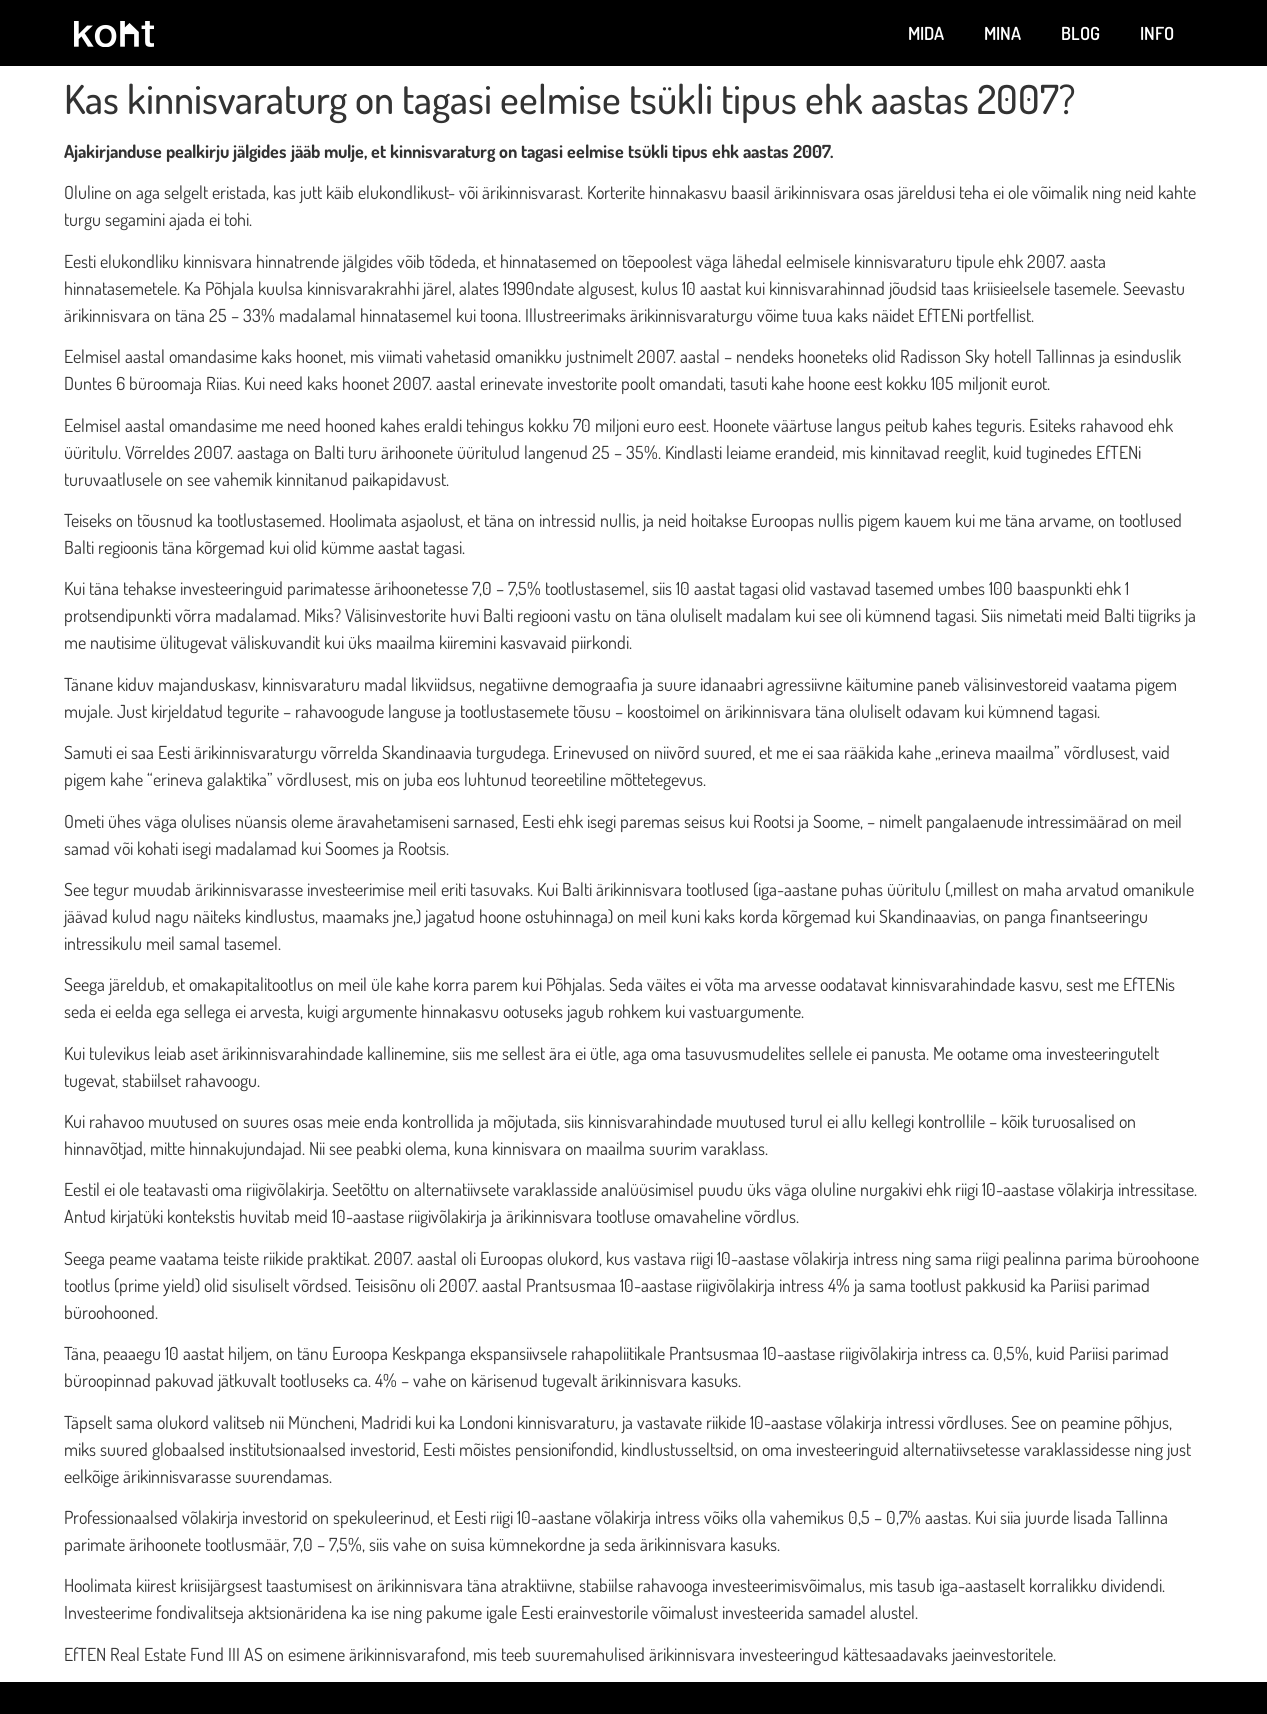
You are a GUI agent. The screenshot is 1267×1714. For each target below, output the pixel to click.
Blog (1080, 33)
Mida (926, 33)
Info (1157, 33)
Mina (1002, 33)
